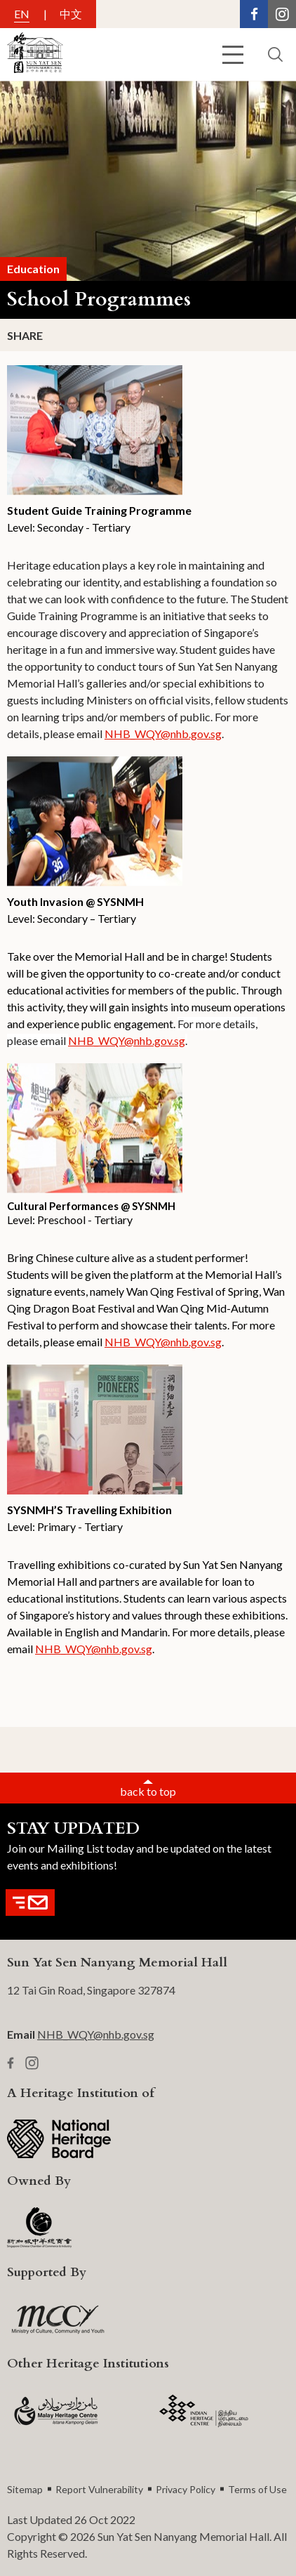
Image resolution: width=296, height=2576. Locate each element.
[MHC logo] (56, 2411)
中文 (71, 13)
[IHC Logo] (204, 2411)
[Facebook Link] (254, 14)
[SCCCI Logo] (39, 2228)
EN (21, 13)
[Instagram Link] (282, 14)
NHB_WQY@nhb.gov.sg (163, 733)
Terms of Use (257, 2489)
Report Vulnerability (99, 2489)
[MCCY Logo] (58, 2320)
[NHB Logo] (59, 2139)
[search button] (274, 54)
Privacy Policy (185, 2489)
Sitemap (25, 2489)
